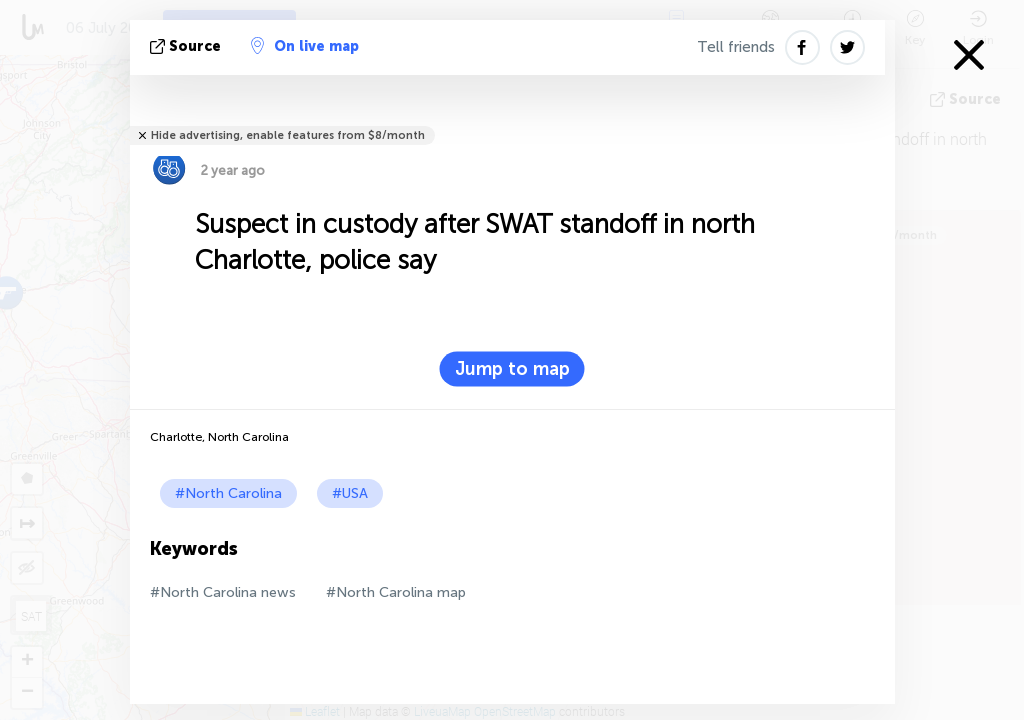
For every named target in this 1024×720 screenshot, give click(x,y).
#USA (350, 493)
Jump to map (512, 369)
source (187, 46)
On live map (305, 46)
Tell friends (736, 47)
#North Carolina (228, 493)
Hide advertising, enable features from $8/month (288, 135)
